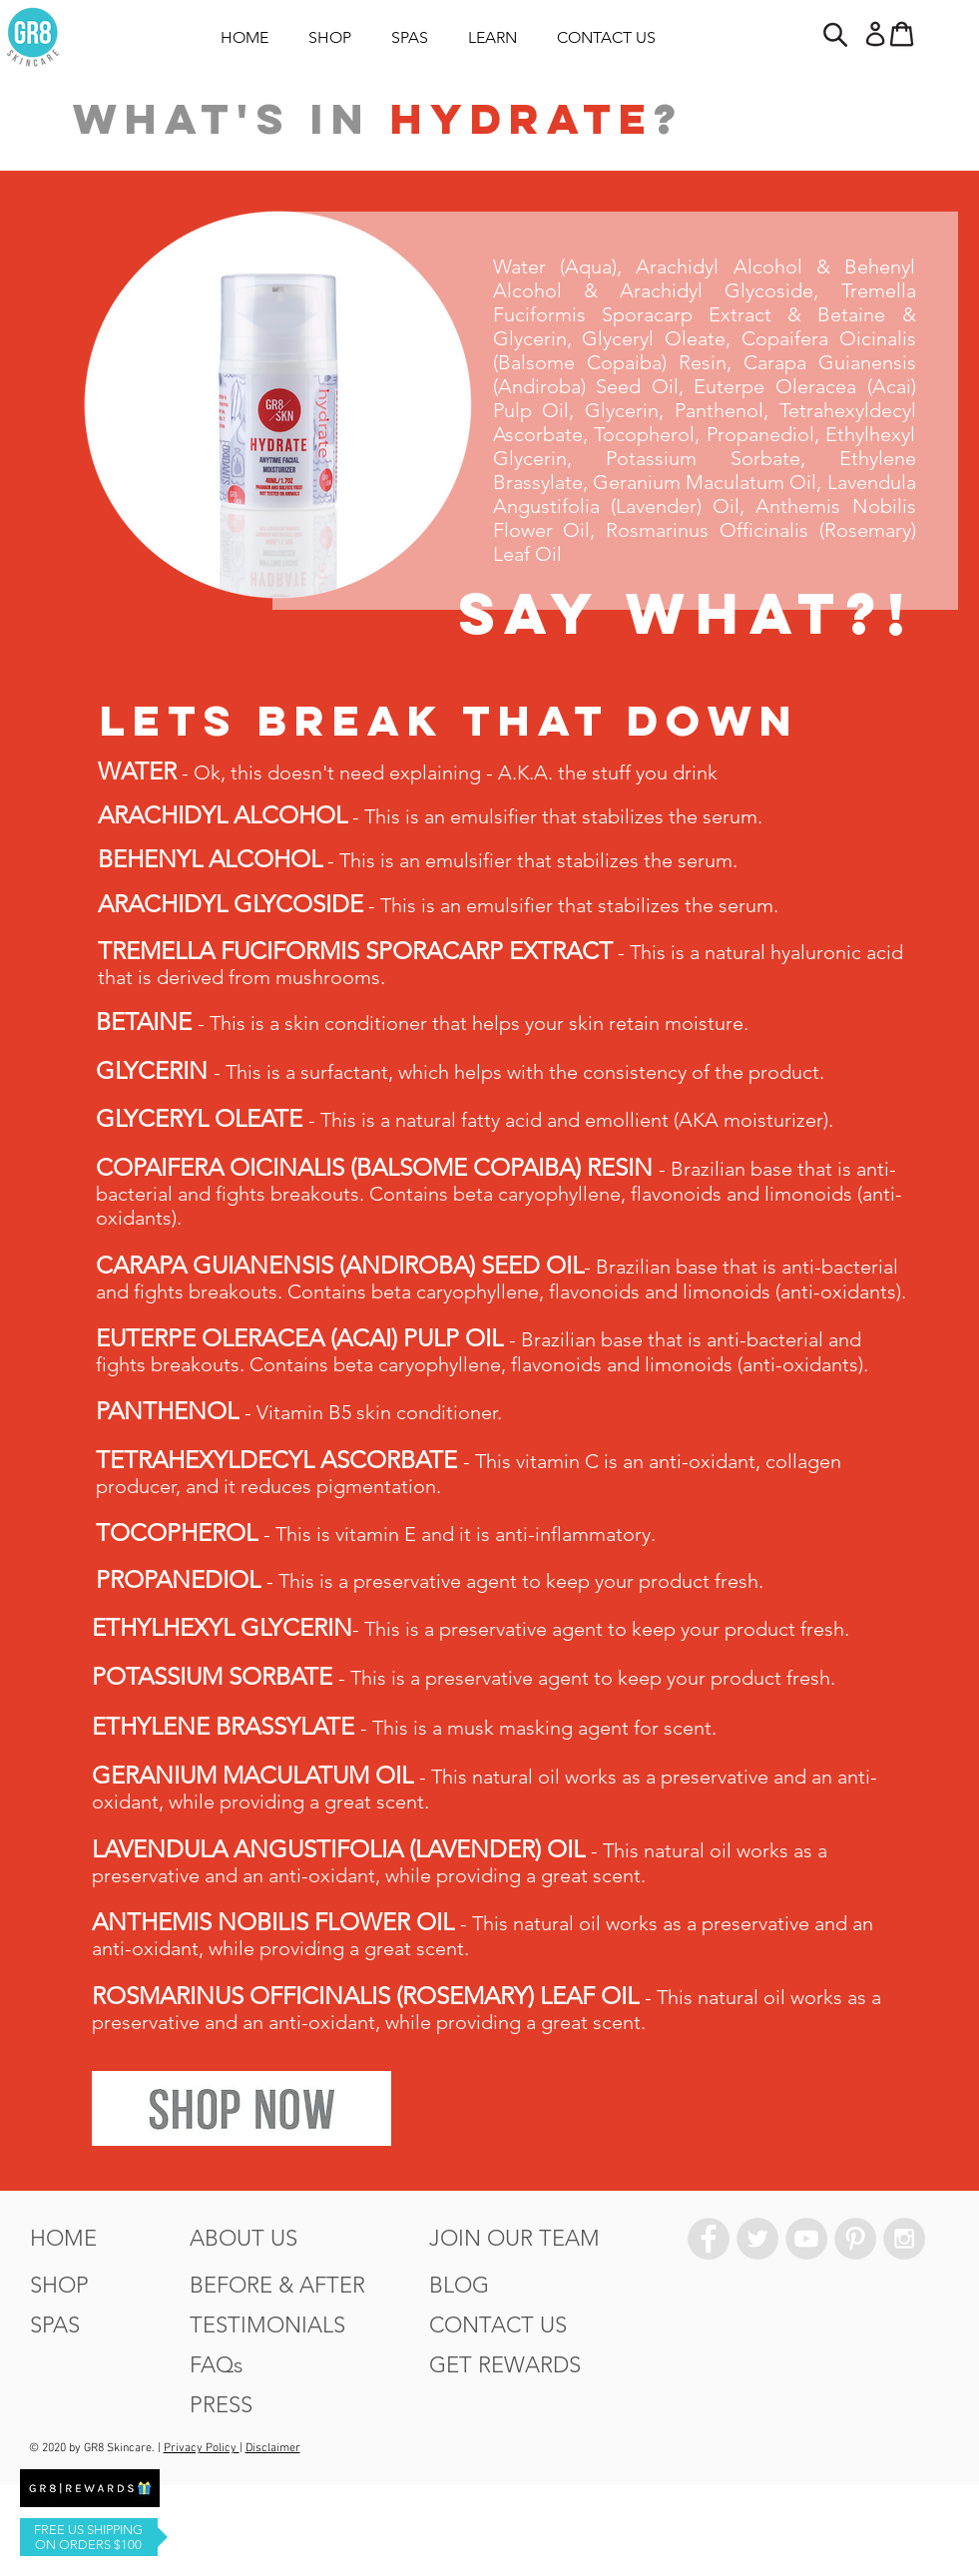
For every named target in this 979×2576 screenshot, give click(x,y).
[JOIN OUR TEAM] (514, 2239)
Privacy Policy (202, 2448)
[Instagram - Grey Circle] (904, 2239)
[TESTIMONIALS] (267, 2325)
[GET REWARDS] (505, 2365)
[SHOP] (59, 2286)
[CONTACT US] (498, 2325)
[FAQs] (216, 2365)
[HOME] (63, 2239)
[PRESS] (221, 2405)
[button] (833, 34)
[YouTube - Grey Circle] (806, 2239)
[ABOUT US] (243, 2239)
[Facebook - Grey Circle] (709, 2239)
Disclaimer (272, 2448)
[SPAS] (55, 2325)
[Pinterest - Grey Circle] (855, 2239)
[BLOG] (459, 2286)
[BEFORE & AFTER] (277, 2286)
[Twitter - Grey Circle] (757, 2239)
